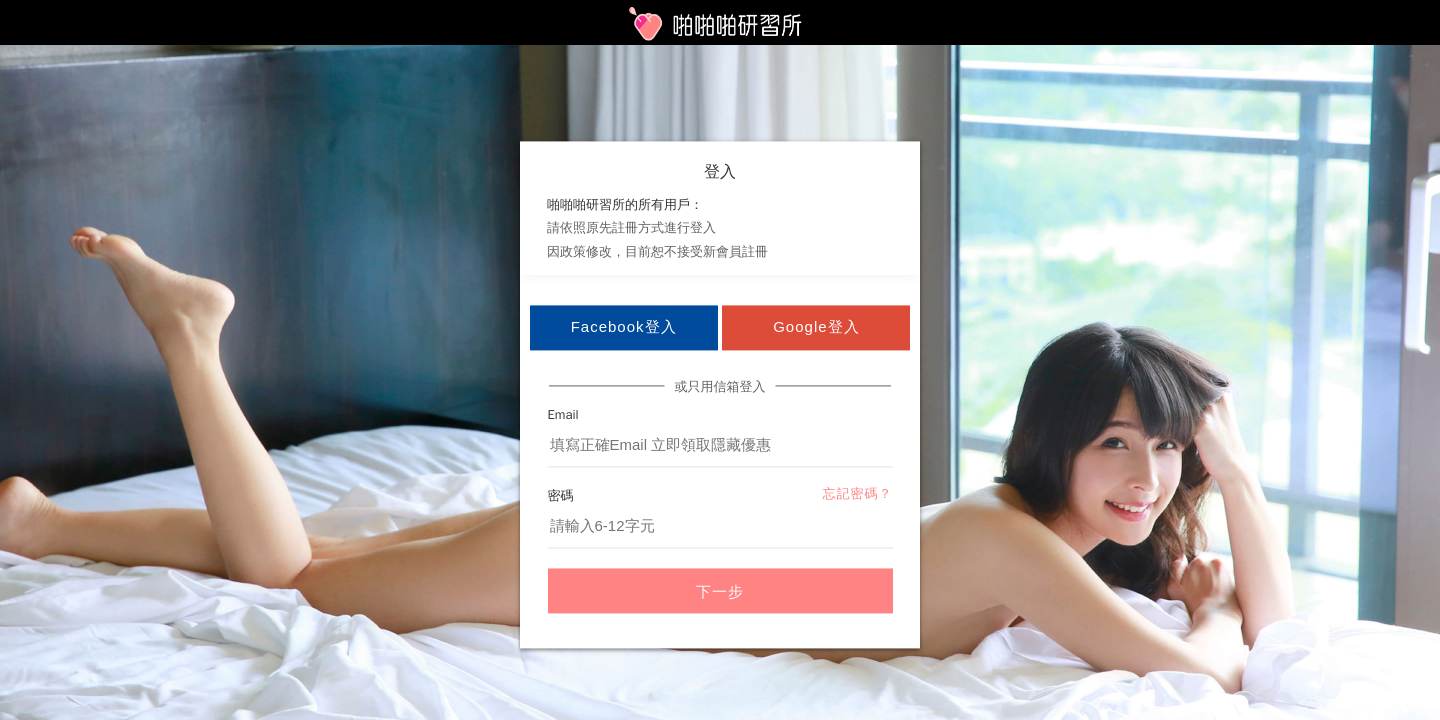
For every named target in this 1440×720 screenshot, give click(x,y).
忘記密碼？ (858, 494)
